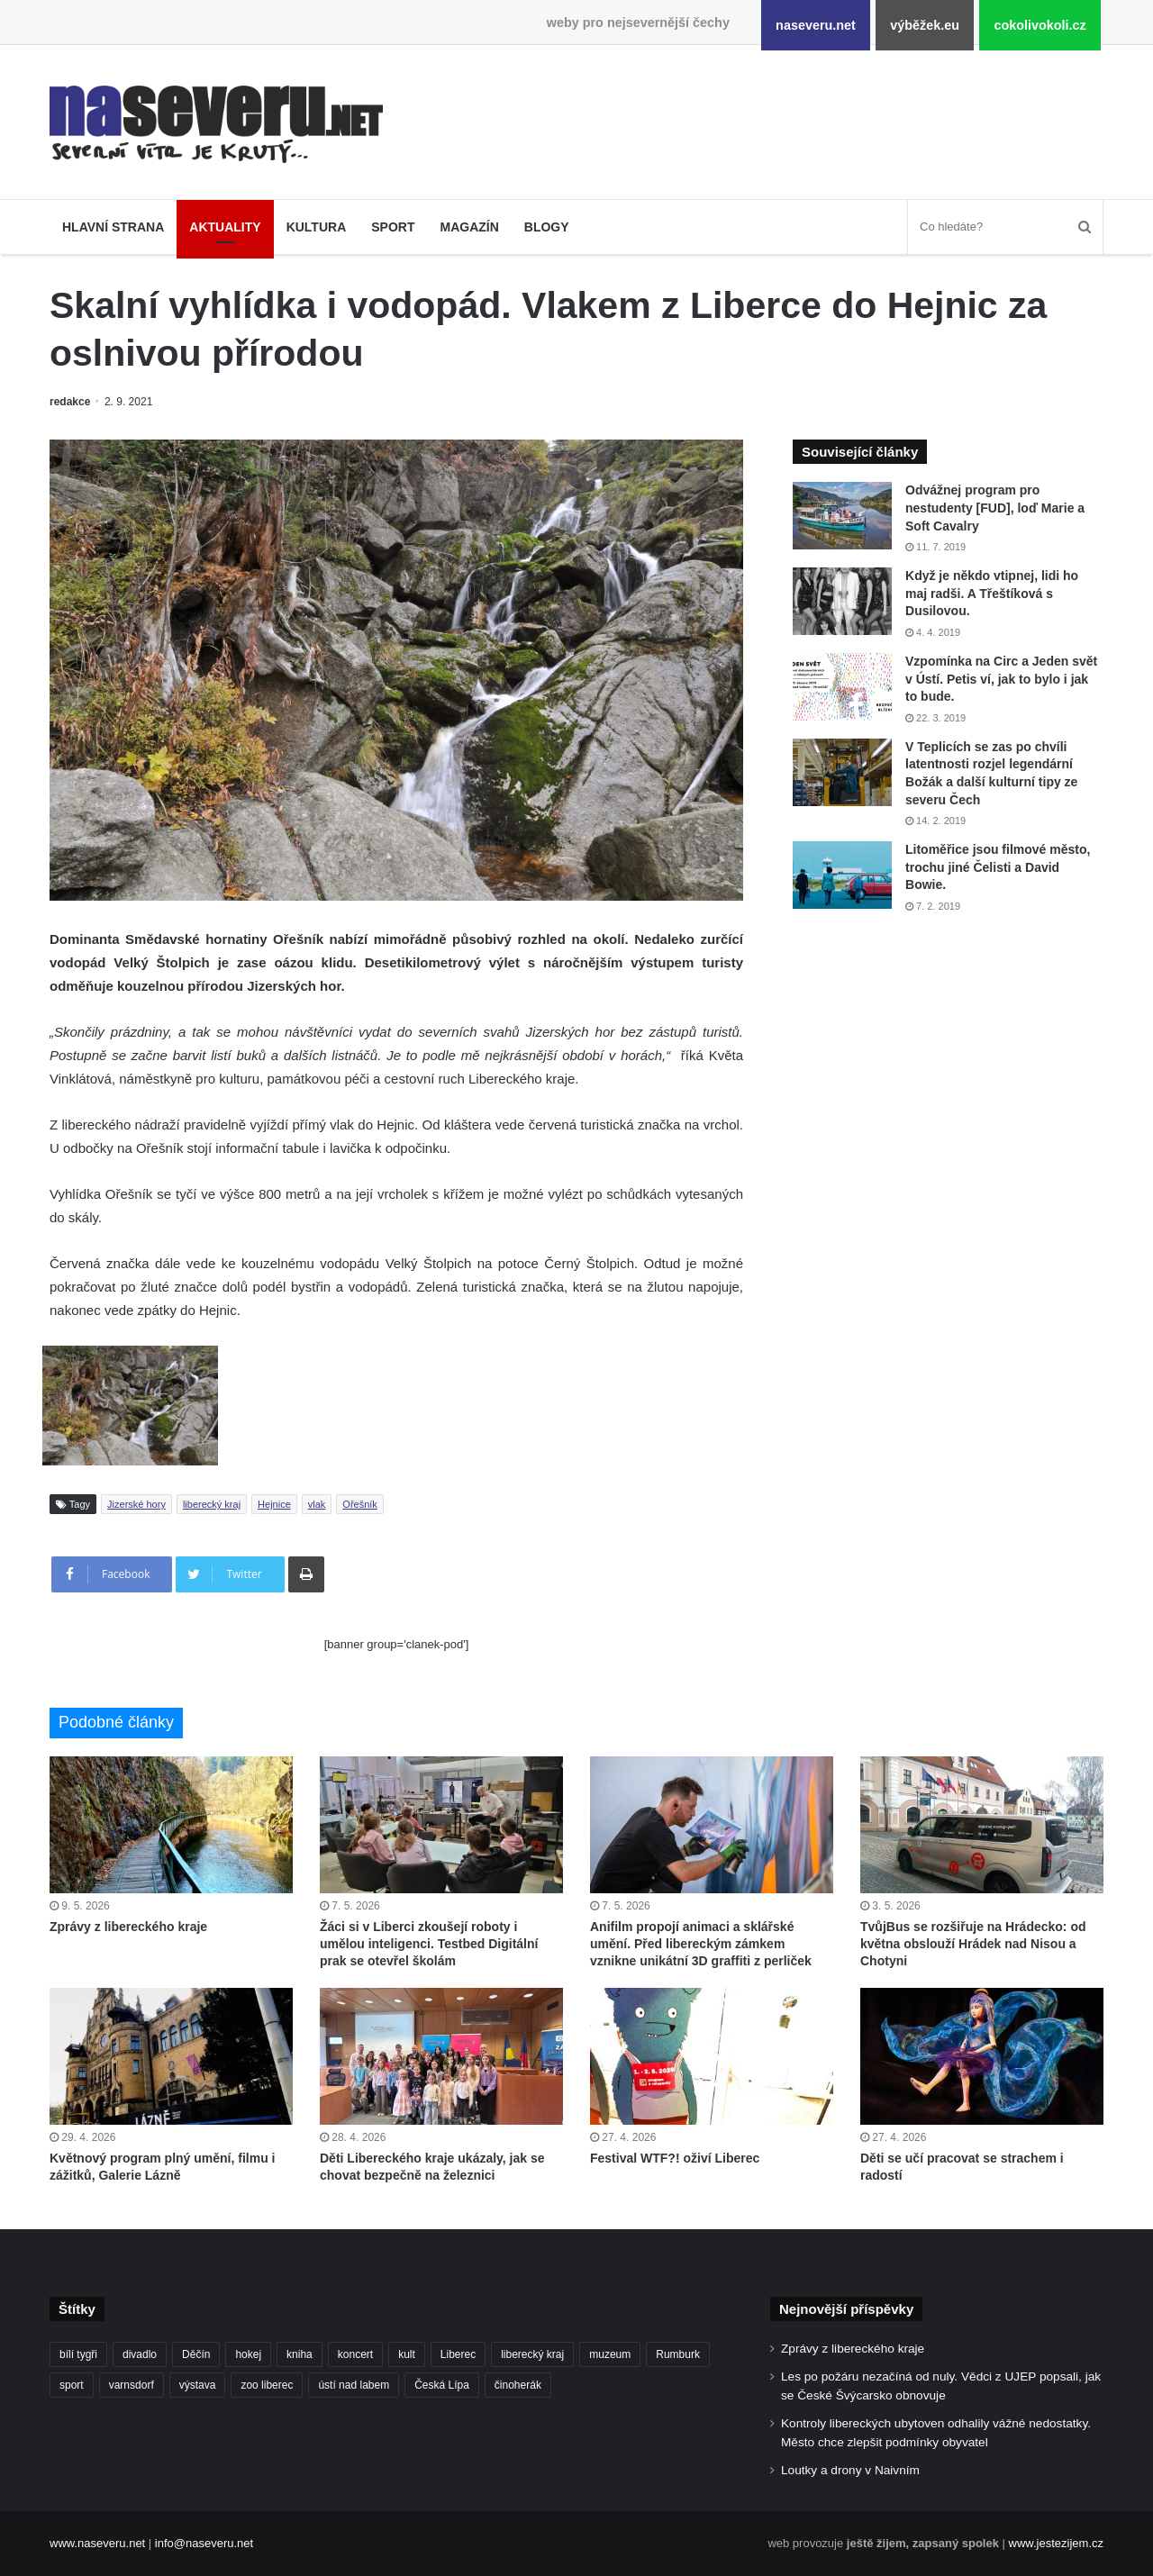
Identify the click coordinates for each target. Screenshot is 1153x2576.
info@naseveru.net (204, 2543)
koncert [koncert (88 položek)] (355, 2354)
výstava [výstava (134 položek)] (197, 2385)
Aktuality (224, 227)
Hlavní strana (113, 227)
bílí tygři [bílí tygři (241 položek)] (78, 2354)
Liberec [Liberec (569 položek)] (458, 2354)
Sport (392, 227)
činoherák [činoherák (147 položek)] (518, 2385)
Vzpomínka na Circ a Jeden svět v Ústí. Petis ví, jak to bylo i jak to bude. (1001, 678)
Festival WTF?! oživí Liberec (674, 2158)
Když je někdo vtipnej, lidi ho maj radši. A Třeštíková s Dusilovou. (991, 593)
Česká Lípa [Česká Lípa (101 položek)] (441, 2385)
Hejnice (274, 1504)
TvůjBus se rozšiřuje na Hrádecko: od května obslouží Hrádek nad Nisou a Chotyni (973, 1943)
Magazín (469, 227)
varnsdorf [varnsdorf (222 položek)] (131, 2385)
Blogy (546, 227)
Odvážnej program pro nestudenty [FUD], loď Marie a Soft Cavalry (995, 507)
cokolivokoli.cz (1039, 25)
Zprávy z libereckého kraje (128, 1926)
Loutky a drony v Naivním (850, 2470)
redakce (70, 401)
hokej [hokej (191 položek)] (248, 2354)
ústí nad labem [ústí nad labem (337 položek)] (353, 2385)
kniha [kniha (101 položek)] (299, 2354)
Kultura (316, 227)
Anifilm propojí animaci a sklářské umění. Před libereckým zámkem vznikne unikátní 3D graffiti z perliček (701, 1943)
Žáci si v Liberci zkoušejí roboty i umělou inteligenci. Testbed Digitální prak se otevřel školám (429, 1943)
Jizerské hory (136, 1504)
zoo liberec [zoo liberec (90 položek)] (267, 2385)
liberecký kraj (212, 1504)
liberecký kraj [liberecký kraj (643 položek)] (532, 2354)
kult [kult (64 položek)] (406, 2354)
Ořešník (359, 1504)
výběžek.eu (924, 25)
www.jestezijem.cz (1056, 2543)
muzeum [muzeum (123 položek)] (610, 2354)
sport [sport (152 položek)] (71, 2385)
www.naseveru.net (97, 2543)
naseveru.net (816, 25)
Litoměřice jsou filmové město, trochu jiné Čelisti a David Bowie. (997, 867)
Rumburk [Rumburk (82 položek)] (678, 2354)
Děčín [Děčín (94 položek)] (196, 2354)
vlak (317, 1504)
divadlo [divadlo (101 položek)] (140, 2354)
